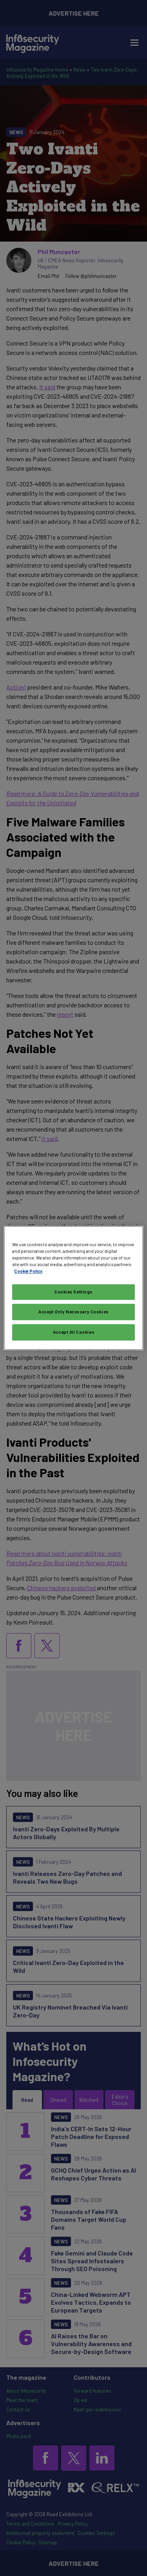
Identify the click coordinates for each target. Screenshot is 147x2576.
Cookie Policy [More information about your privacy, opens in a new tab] (28, 1271)
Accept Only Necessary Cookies (73, 1312)
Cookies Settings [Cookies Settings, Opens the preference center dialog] (73, 1292)
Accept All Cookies (73, 1332)
